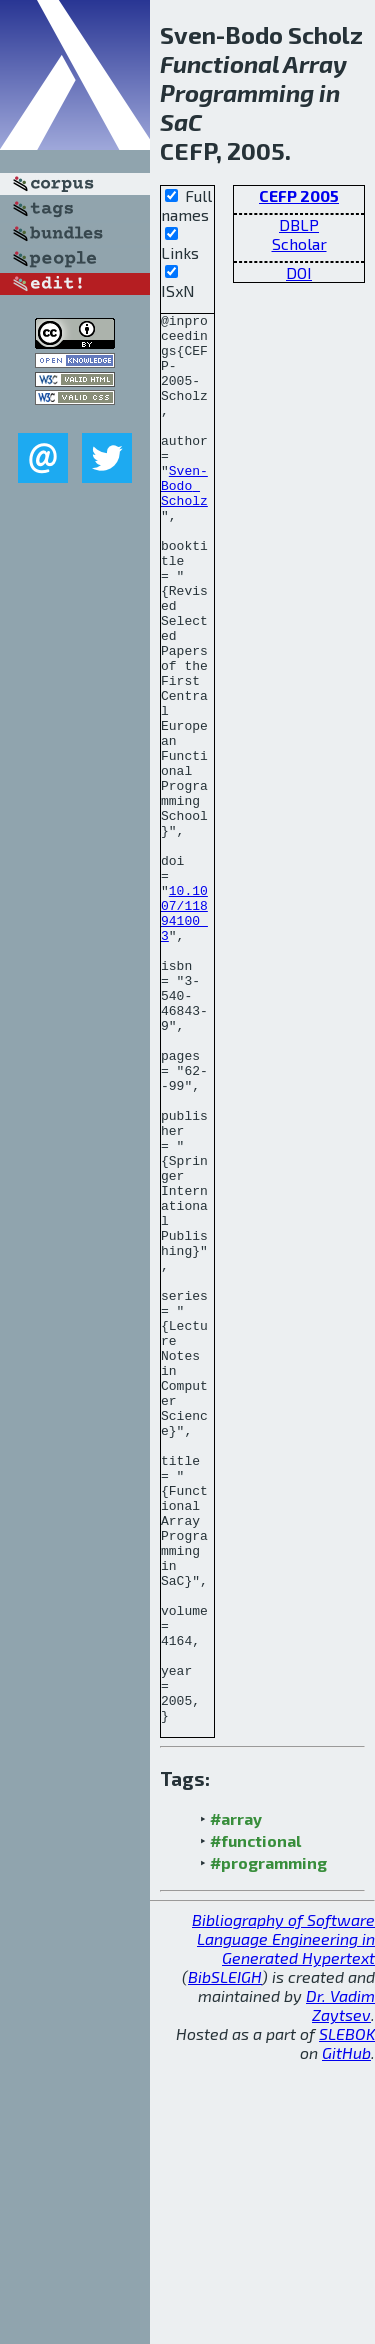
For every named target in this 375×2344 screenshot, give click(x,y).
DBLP (299, 224)
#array (236, 2100)
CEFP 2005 (299, 195)
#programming (268, 2144)
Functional (219, 63)
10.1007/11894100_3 (184, 1034)
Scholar (299, 243)
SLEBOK (347, 2315)
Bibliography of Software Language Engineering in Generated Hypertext (283, 2220)
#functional (255, 2122)
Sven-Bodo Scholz (184, 521)
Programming (237, 92)
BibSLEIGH (225, 2258)
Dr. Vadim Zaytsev (340, 2287)
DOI (299, 272)
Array (315, 63)
